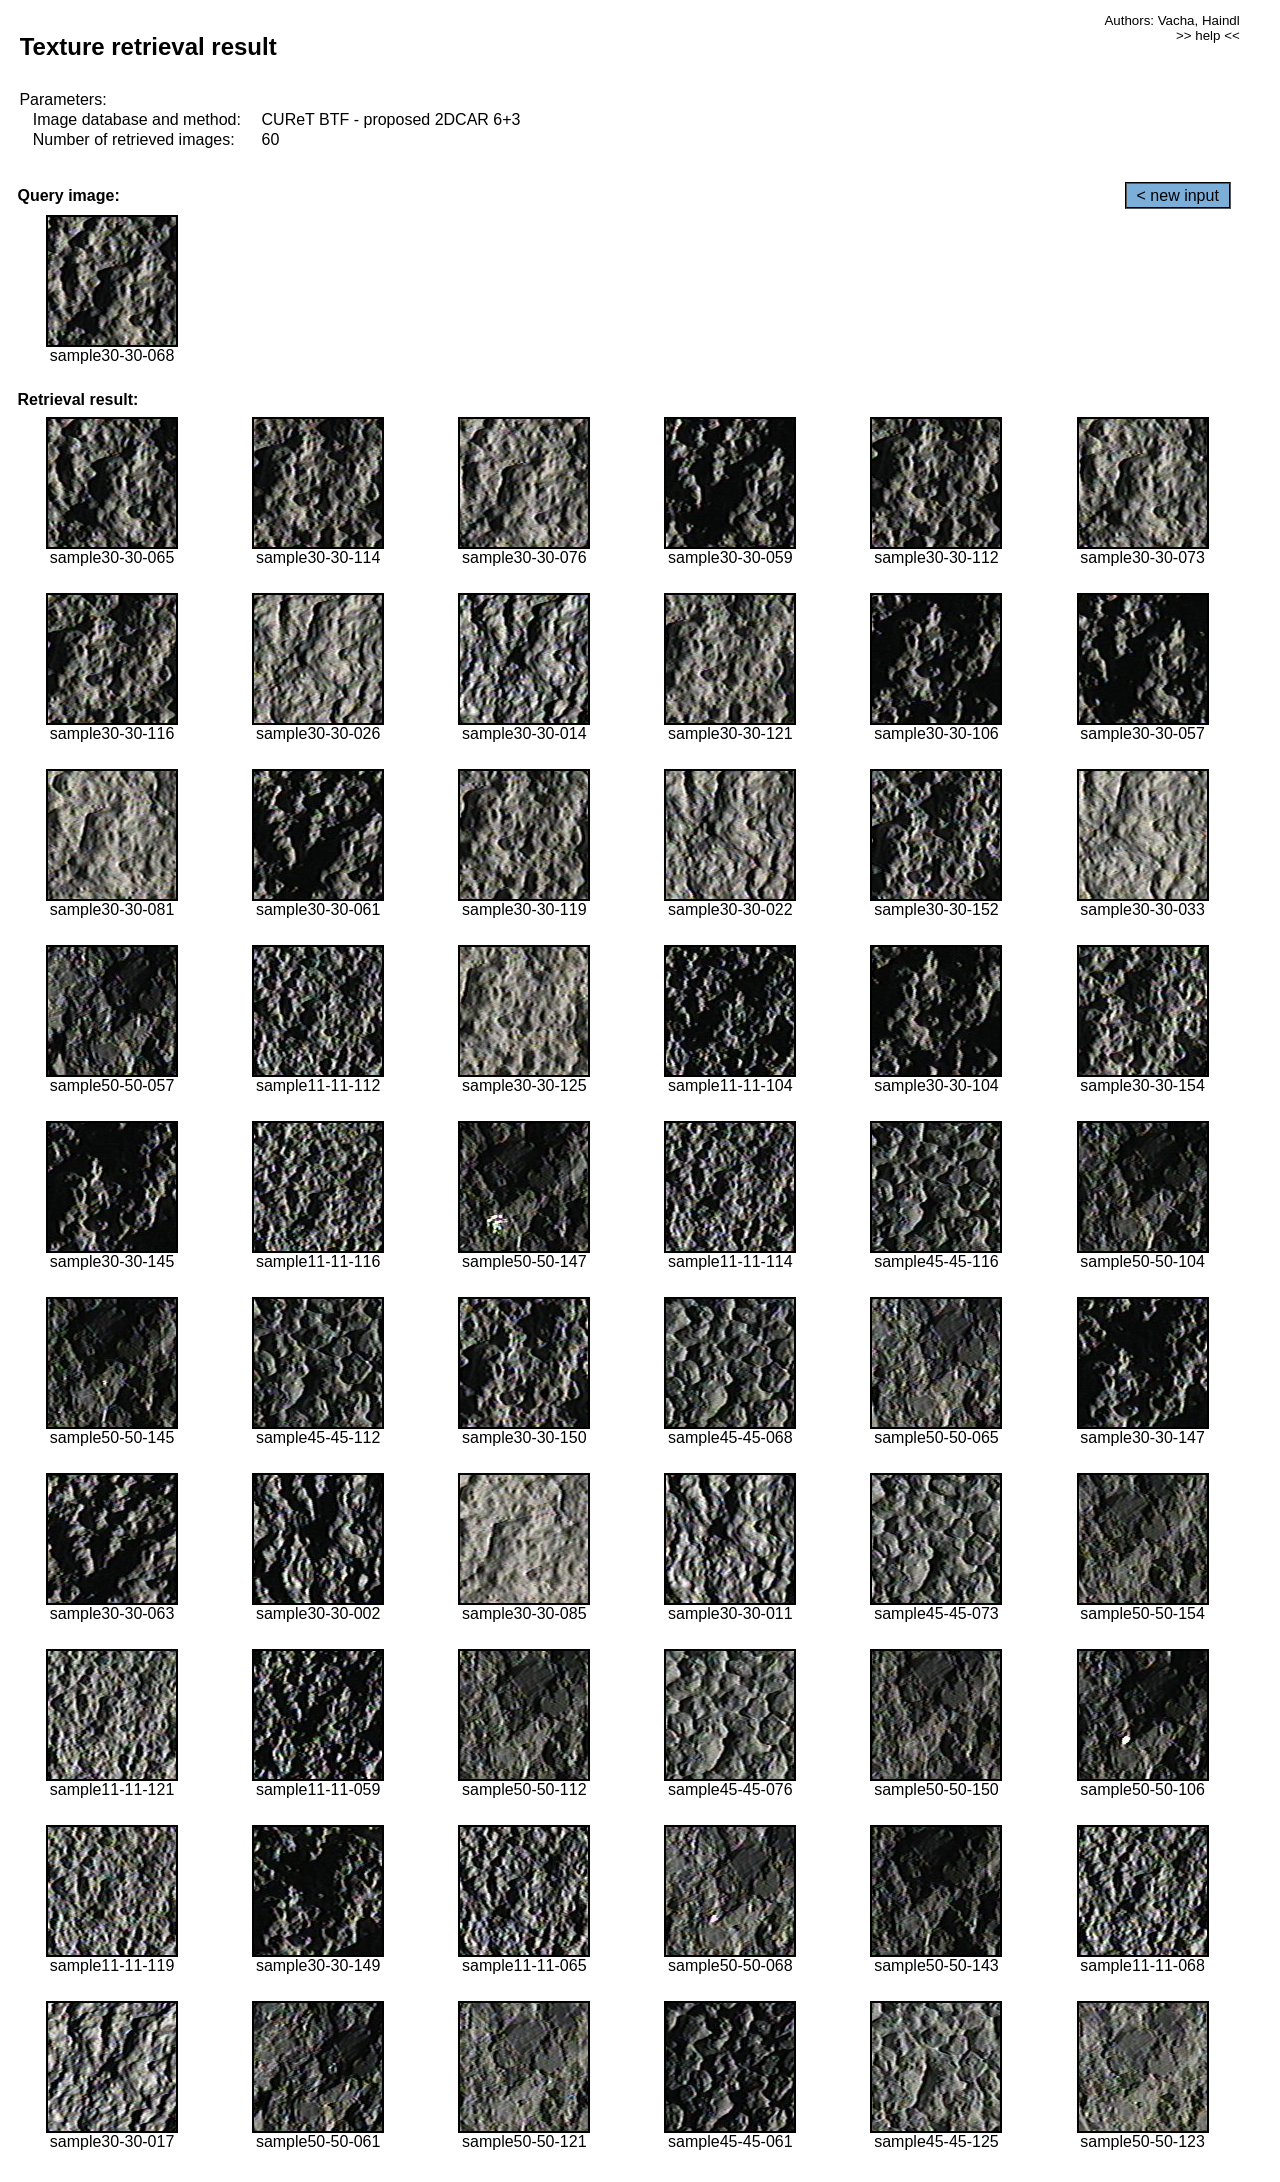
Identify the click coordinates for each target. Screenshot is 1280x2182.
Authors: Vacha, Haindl (1171, 20)
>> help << (1208, 35)
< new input (1178, 195)
